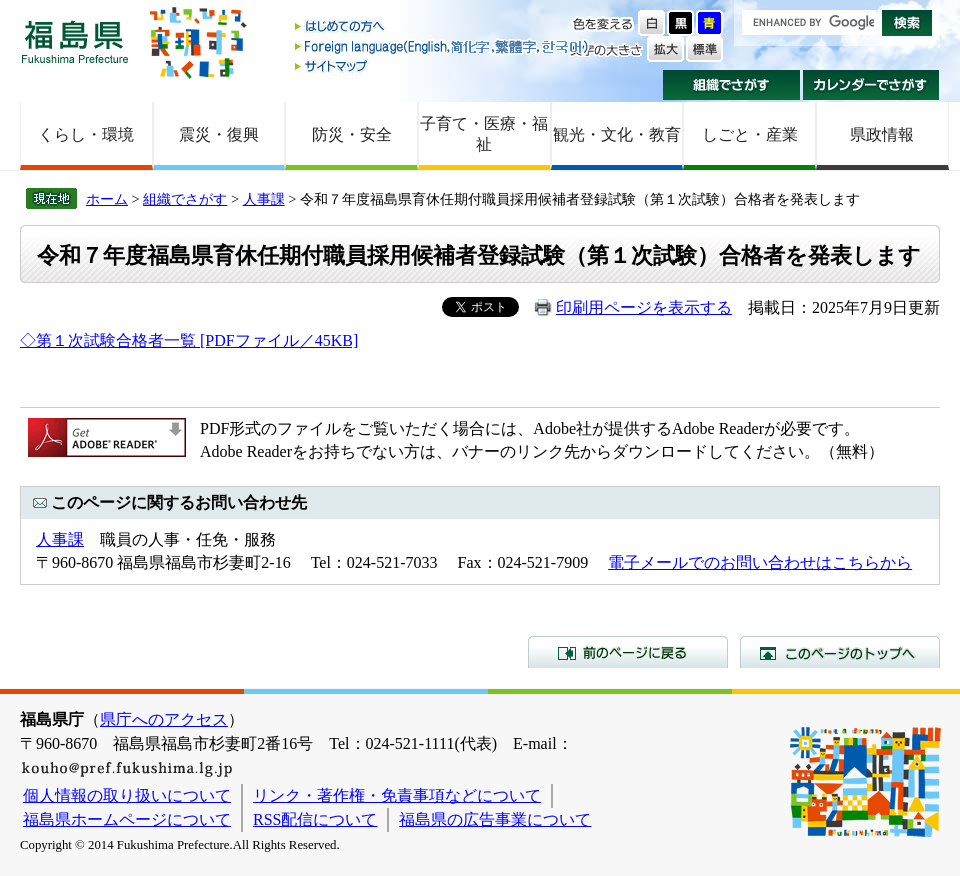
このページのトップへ (840, 652)
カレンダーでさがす (871, 85)
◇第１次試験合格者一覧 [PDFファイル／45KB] (189, 340)
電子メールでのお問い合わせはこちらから (760, 562)
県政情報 (882, 134)
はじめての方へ (443, 27)
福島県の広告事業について (495, 819)
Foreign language (443, 46)
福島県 (75, 41)
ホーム (107, 199)
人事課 (264, 199)
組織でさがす (731, 85)
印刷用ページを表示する (644, 307)
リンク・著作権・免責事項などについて (397, 795)
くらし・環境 (86, 134)
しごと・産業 (750, 134)
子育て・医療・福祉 (484, 134)
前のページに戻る (628, 652)
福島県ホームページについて (127, 819)
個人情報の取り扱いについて (127, 795)
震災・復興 (219, 134)
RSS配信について (315, 819)
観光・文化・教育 (617, 134)
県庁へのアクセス (164, 719)
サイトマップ (443, 65)
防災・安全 (352, 134)
